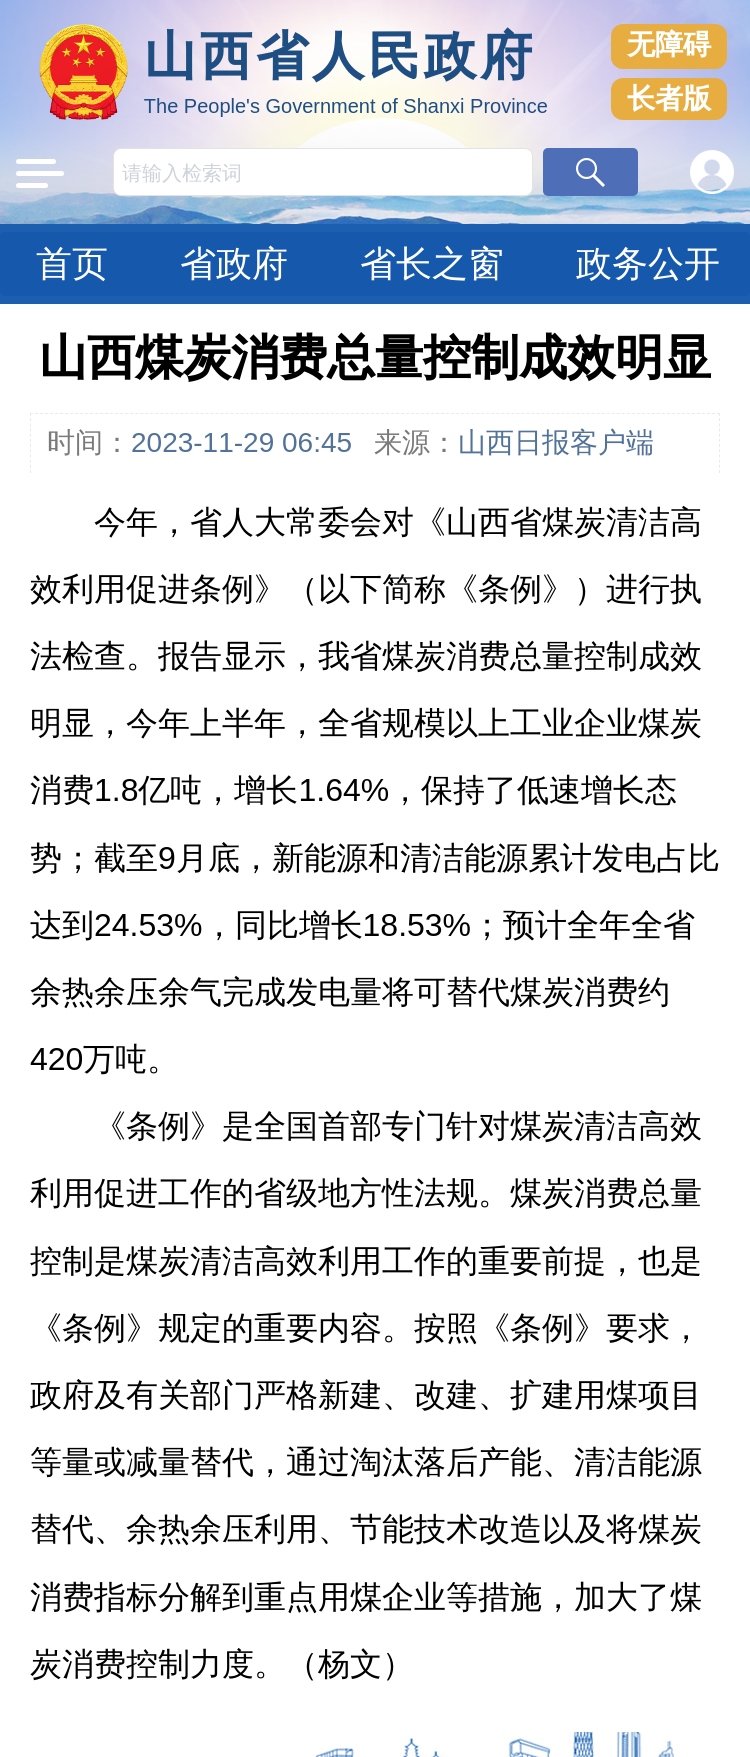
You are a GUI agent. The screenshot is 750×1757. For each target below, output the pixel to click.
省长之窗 (432, 263)
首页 (72, 263)
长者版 (669, 98)
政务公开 (648, 263)
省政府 (234, 263)
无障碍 (669, 44)
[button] (590, 172)
